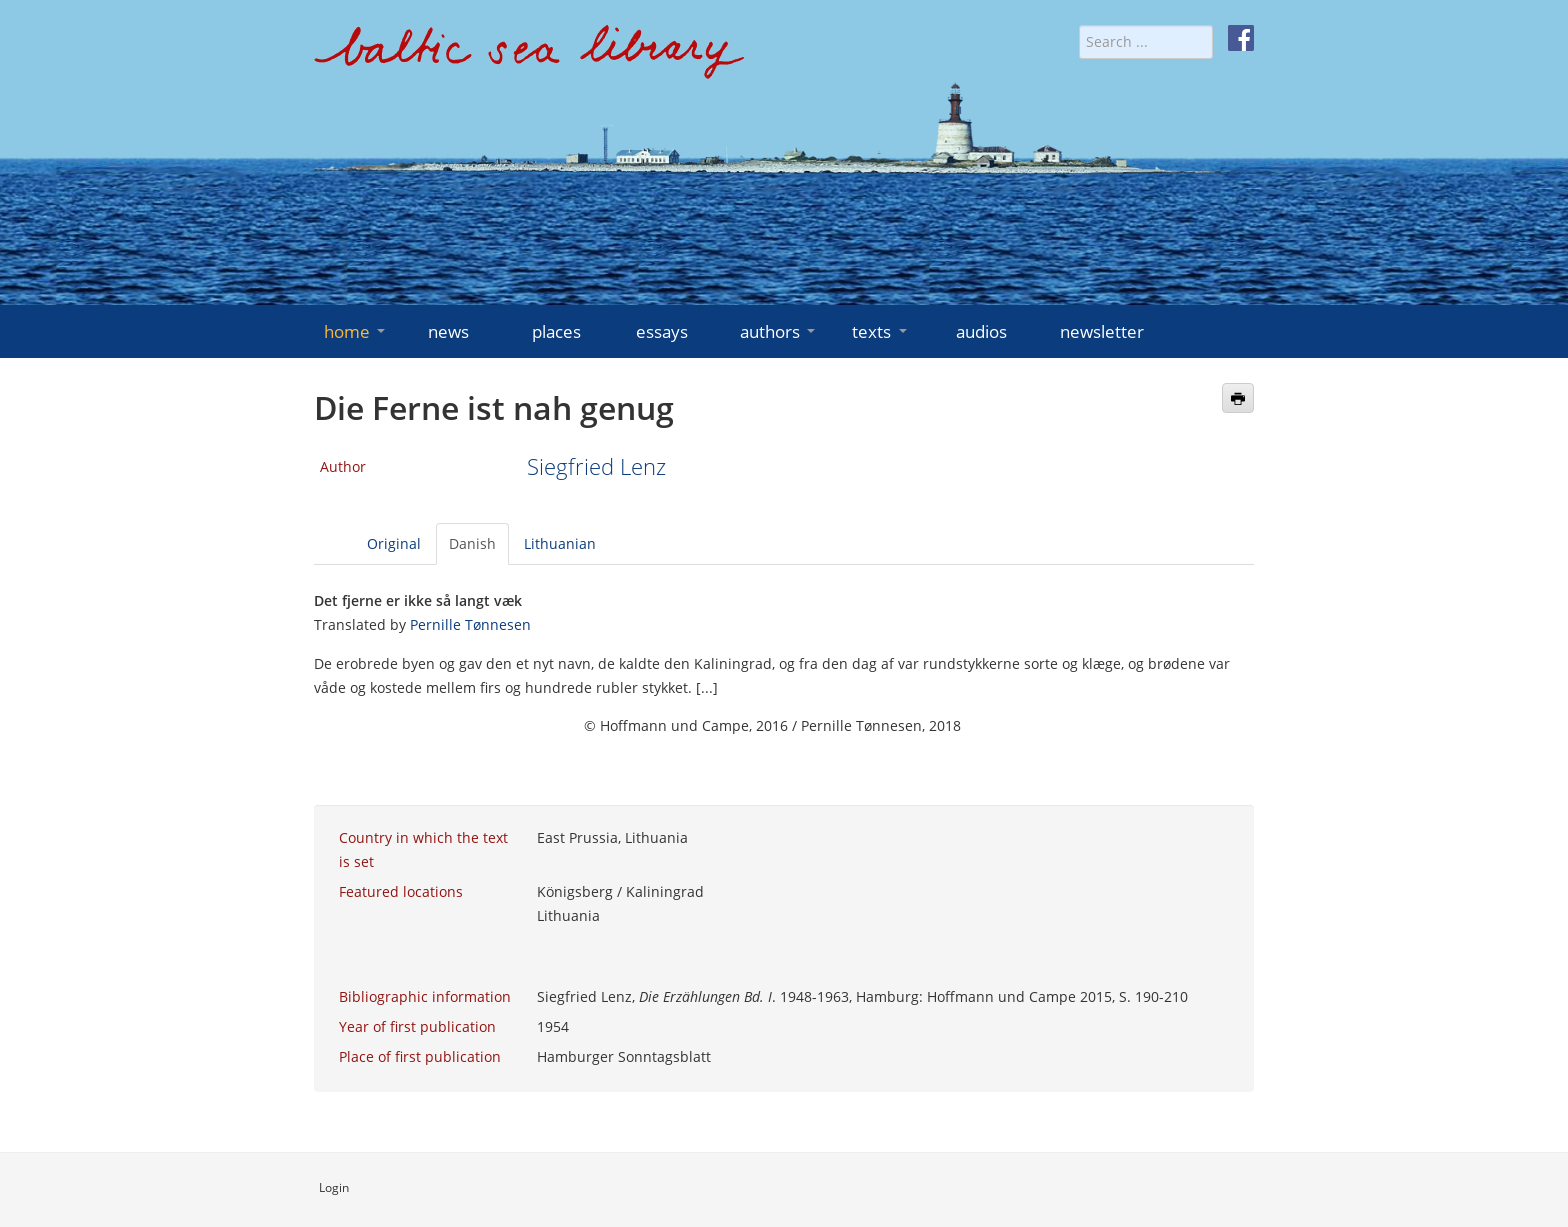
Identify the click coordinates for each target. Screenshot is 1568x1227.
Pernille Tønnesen (470, 624)
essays (662, 331)
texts (881, 331)
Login (334, 1187)
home (356, 331)
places (556, 331)
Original (394, 543)
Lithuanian (560, 543)
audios (981, 331)
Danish (472, 543)
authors (779, 331)
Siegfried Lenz (596, 466)
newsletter (1102, 331)
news (448, 331)
